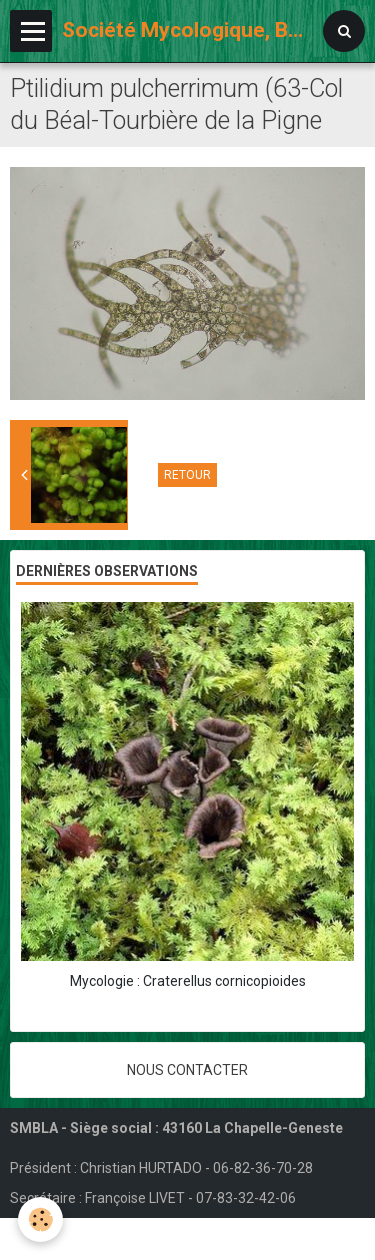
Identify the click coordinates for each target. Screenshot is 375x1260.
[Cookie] (40, 1219)
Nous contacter (187, 1070)
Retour (187, 475)
